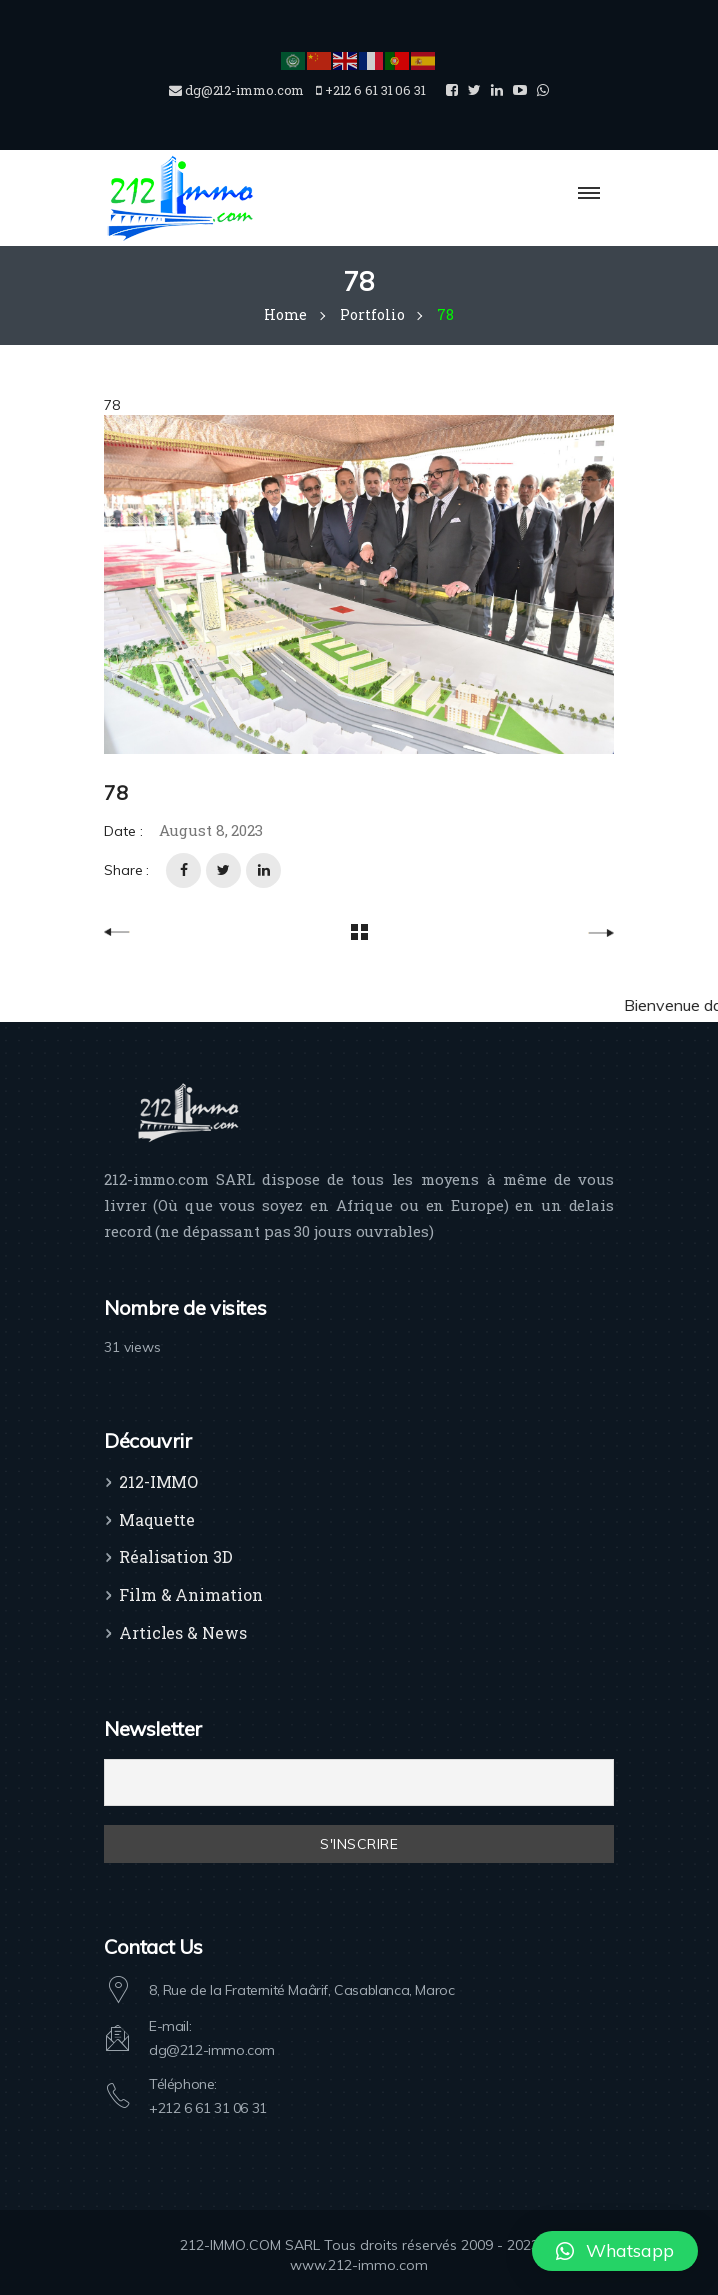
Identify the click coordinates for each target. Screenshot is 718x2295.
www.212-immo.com (359, 2265)
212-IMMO (158, 1481)
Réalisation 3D (176, 1556)
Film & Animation (190, 1594)
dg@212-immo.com (212, 2050)
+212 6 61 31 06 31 (208, 2108)
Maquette (157, 1519)
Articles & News (183, 1632)
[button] (615, 2251)
